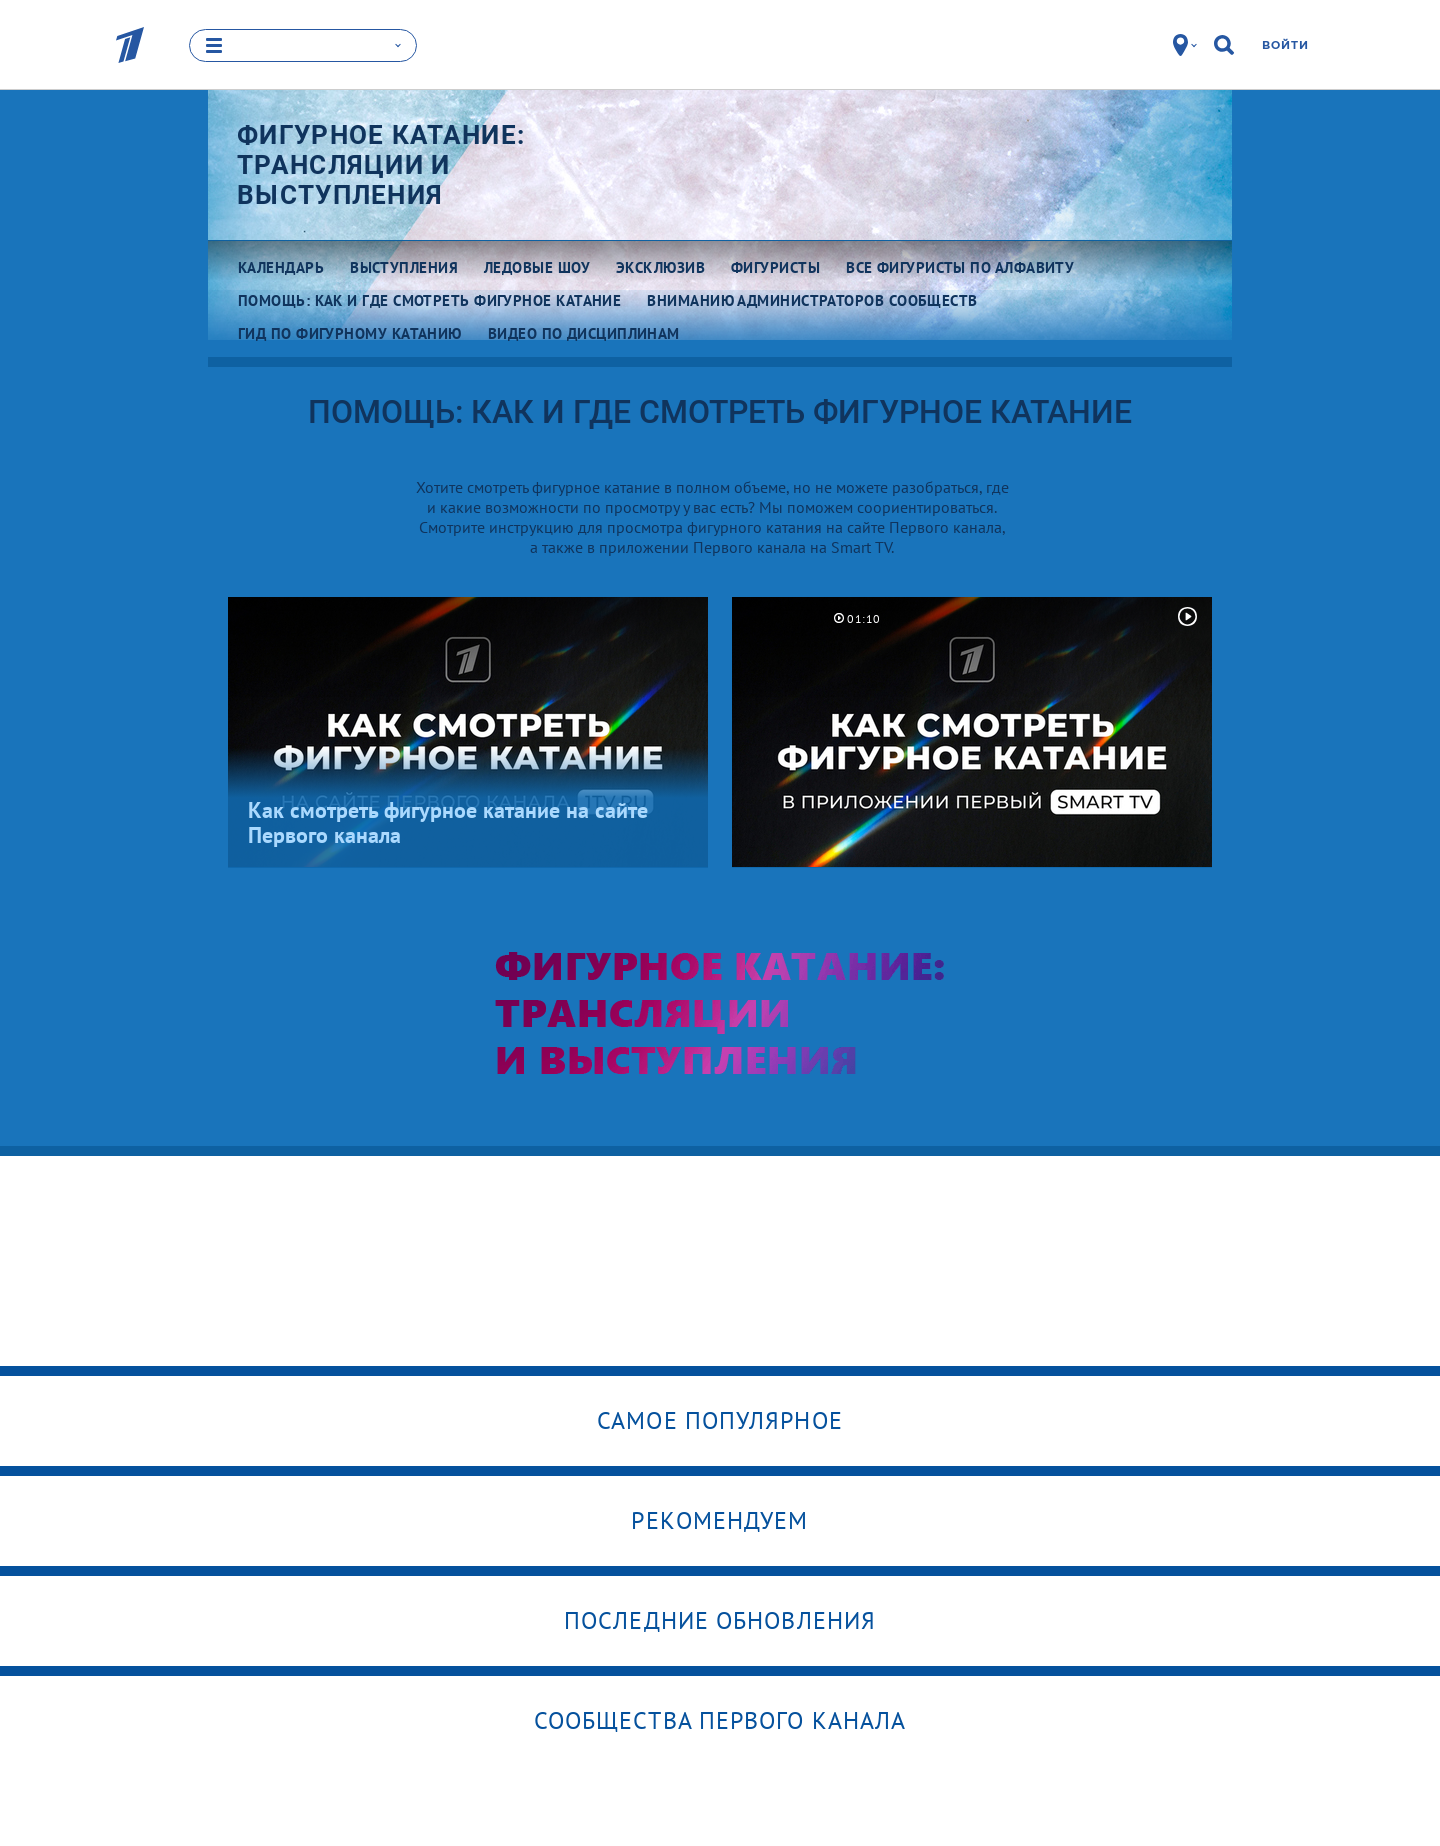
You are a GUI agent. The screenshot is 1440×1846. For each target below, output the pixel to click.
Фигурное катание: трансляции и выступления (381, 165)
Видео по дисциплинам (584, 333)
